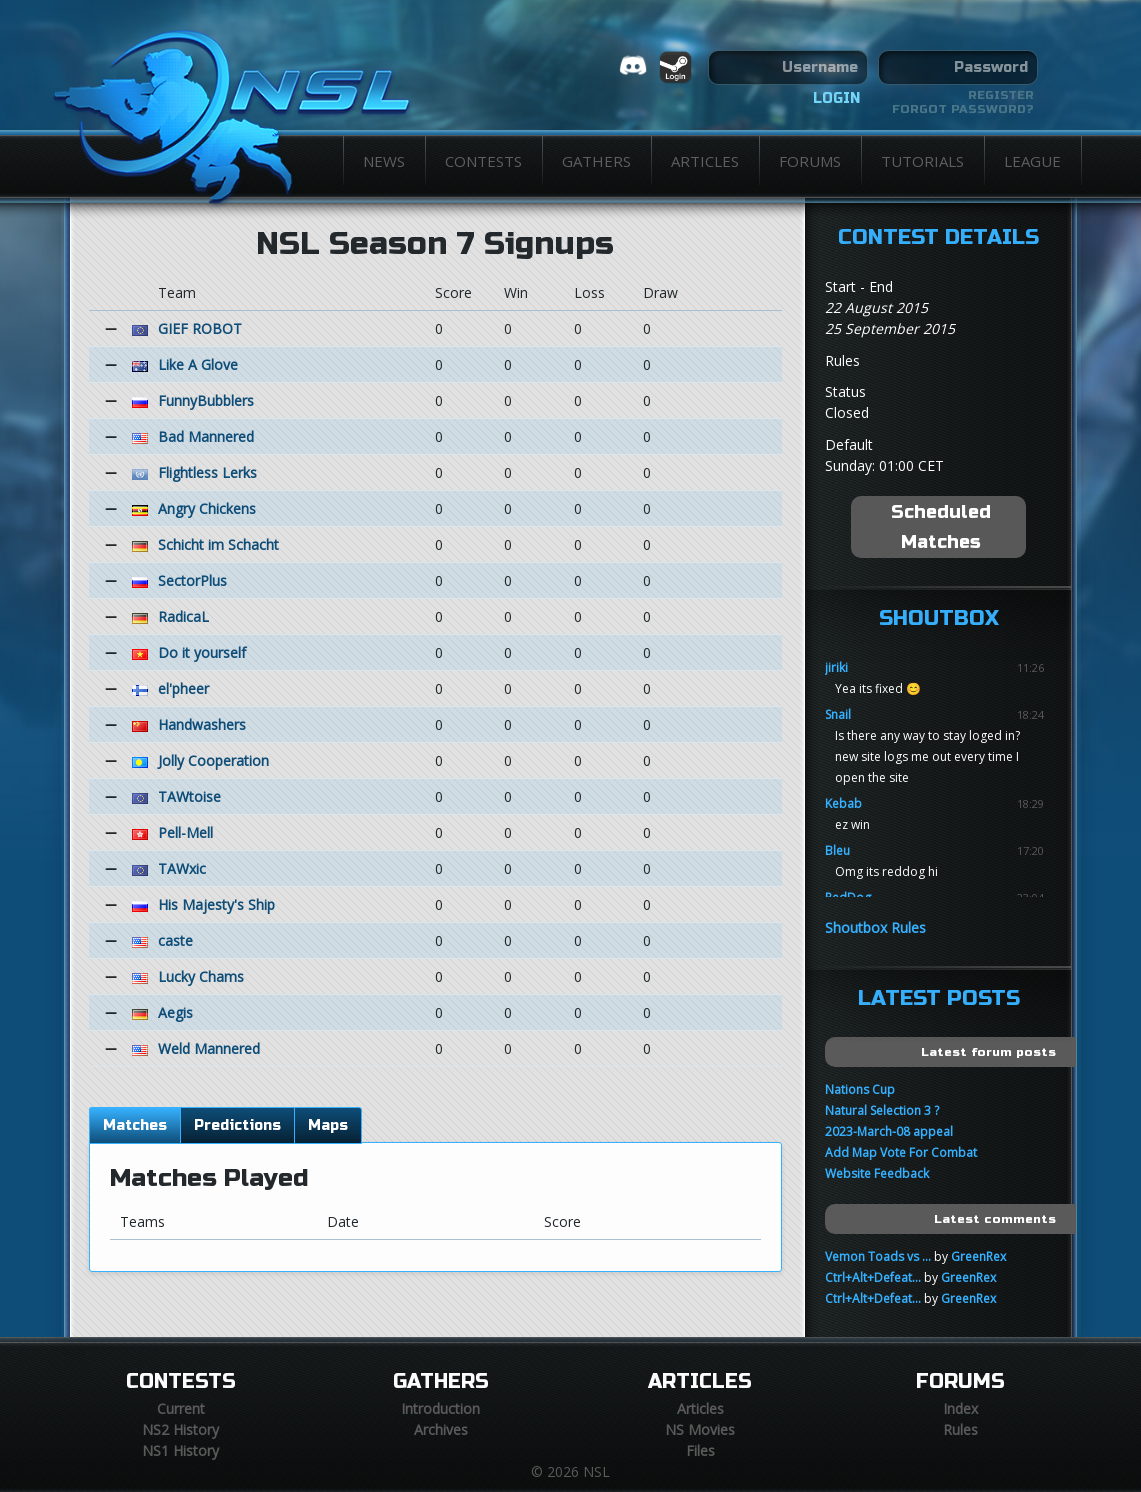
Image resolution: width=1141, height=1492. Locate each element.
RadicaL (183, 616)
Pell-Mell (185, 832)
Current (181, 1408)
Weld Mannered (209, 1048)
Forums (810, 161)
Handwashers (202, 724)
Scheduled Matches (941, 527)
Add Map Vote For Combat (901, 1152)
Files (700, 1450)
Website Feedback (877, 1173)
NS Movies (700, 1429)
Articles (705, 161)
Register (1001, 95)
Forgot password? (963, 109)
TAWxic (182, 868)
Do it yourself (202, 652)
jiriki (836, 667)
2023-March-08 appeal (889, 1131)
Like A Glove (198, 364)
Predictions (237, 1125)
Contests (483, 161)
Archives (441, 1429)
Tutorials (922, 161)
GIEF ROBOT (200, 328)
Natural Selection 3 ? (882, 1110)
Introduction (440, 1408)
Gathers (596, 161)
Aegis (175, 1012)
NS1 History (180, 1450)
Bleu (837, 850)
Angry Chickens (207, 508)
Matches (135, 1125)
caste (175, 940)
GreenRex (978, 1256)
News (384, 161)
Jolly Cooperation (213, 760)
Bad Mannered (206, 436)
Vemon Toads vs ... (878, 1256)
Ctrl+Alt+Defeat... (873, 1277)
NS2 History (180, 1429)
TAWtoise (189, 796)
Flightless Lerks (207, 472)
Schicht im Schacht (218, 544)
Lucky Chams (201, 976)
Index (960, 1408)
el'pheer (183, 688)
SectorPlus (192, 580)
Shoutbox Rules (875, 927)
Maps (328, 1125)
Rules (960, 1429)
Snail (838, 714)
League (1032, 161)
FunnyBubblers (206, 400)
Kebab (843, 803)
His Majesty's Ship (216, 904)
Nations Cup (860, 1089)
